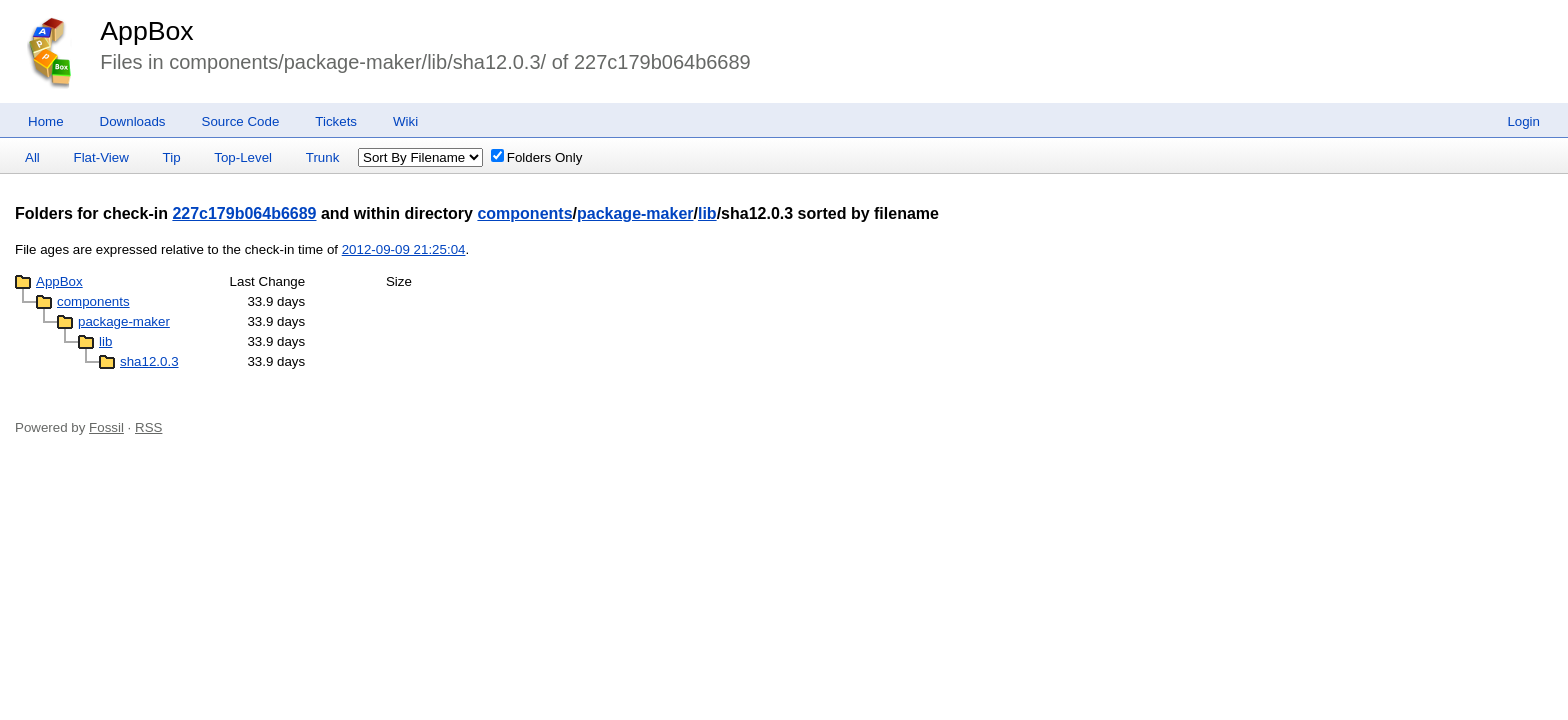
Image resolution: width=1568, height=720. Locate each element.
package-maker (635, 213)
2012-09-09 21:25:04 (404, 249)
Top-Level (243, 157)
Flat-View (101, 157)
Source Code (241, 121)
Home (46, 121)
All (32, 157)
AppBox (146, 31)
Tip (172, 157)
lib (707, 213)
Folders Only (537, 157)
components (524, 213)
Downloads (133, 121)
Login (1523, 121)
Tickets (336, 121)
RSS (148, 427)
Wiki (405, 121)
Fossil (106, 427)
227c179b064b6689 (244, 213)
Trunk (323, 157)
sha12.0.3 (149, 361)
